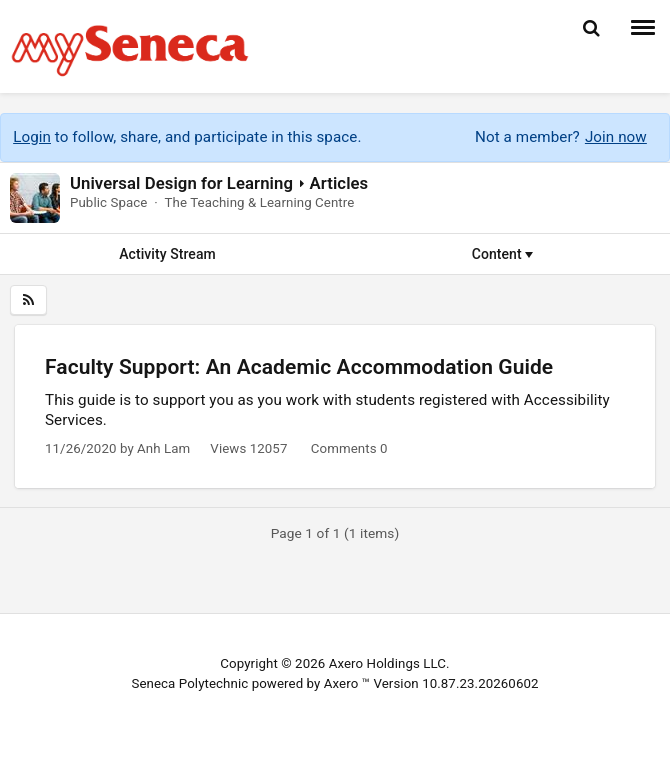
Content (503, 254)
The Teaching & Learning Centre (259, 202)
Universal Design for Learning (181, 183)
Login (32, 137)
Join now (616, 137)
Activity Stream (167, 254)
